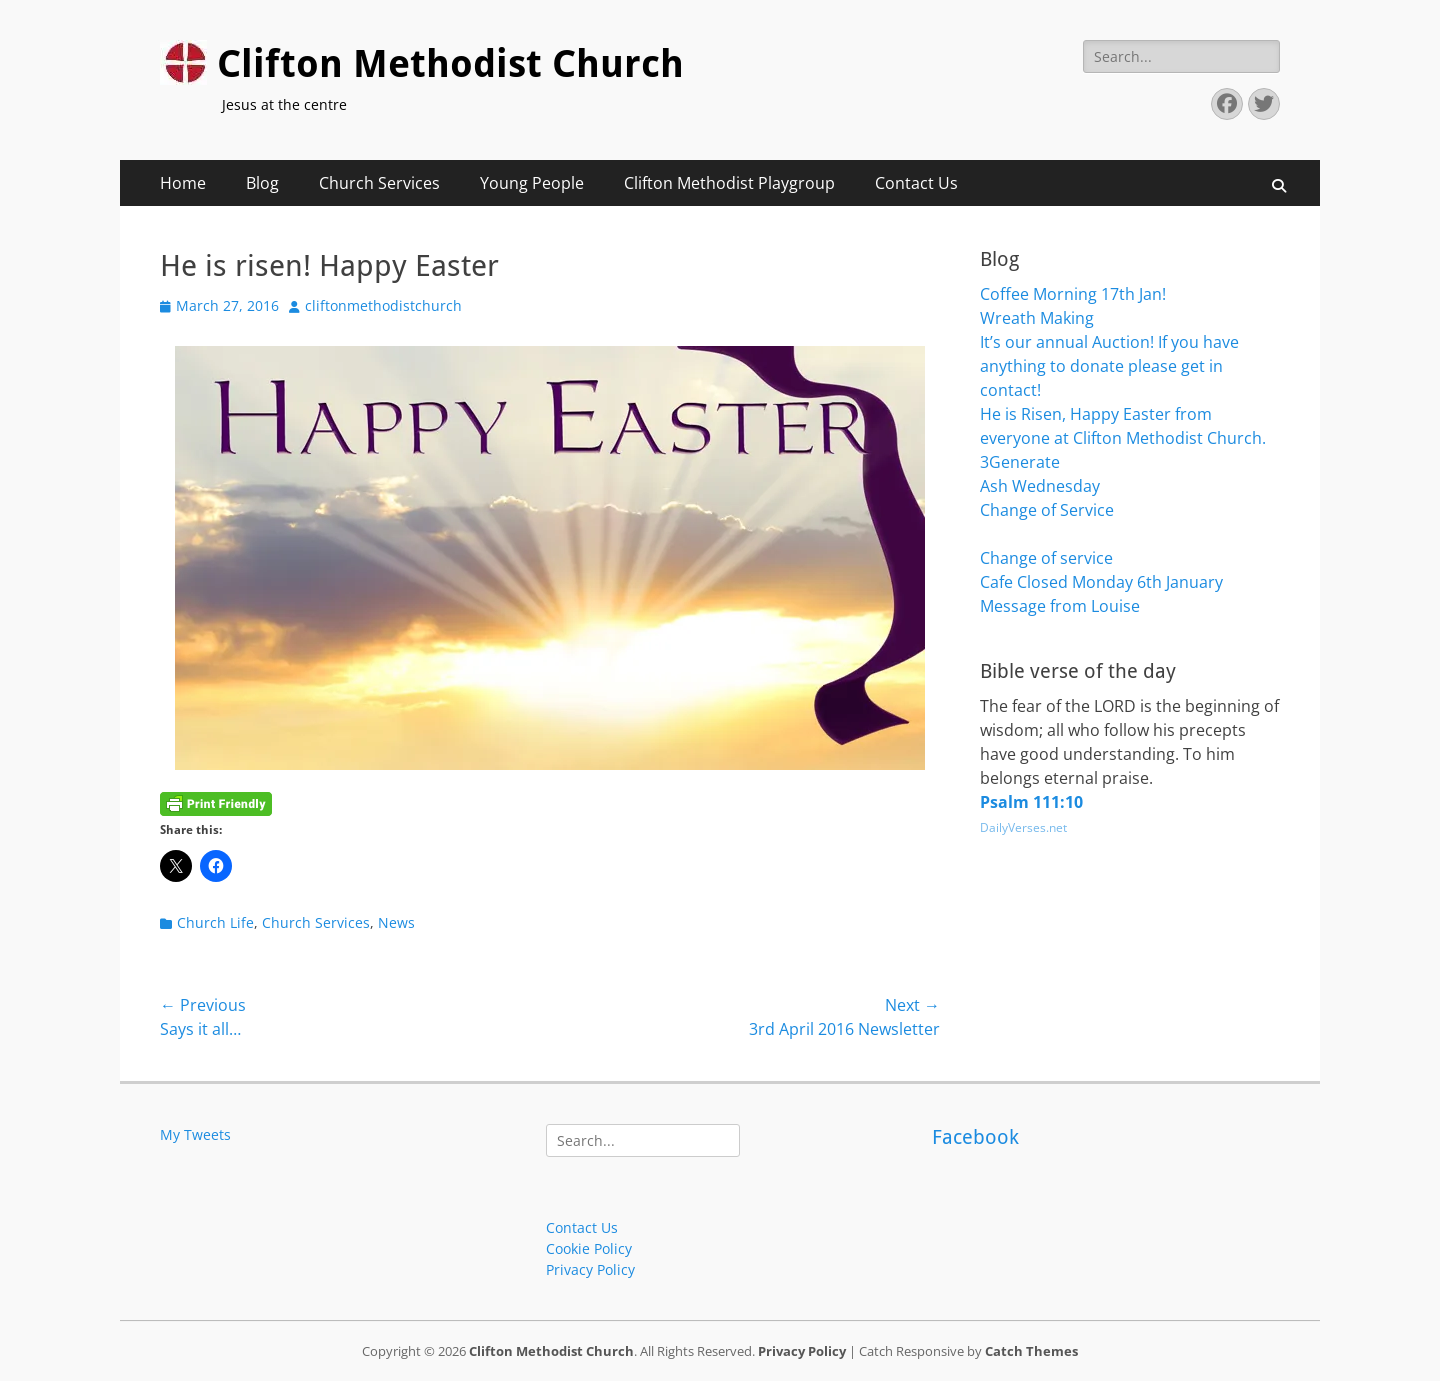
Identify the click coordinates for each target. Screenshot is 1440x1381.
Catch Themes (1031, 1351)
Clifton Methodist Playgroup (729, 183)
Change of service (1046, 558)
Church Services (379, 183)
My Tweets (195, 1134)
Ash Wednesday (1040, 486)
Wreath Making (1037, 318)
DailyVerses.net (1023, 827)
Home (183, 183)
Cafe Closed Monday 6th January (1101, 582)
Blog (262, 183)
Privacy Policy (590, 1269)
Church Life (215, 922)
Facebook (975, 1137)
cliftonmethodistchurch (383, 305)
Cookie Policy (589, 1248)
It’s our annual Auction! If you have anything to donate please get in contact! (1109, 366)
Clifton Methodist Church (450, 64)
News (396, 922)
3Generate (1020, 462)
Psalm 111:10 (1031, 802)
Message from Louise (1060, 606)
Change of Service (1047, 510)
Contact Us (916, 183)
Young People (532, 183)
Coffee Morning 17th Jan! (1073, 294)
